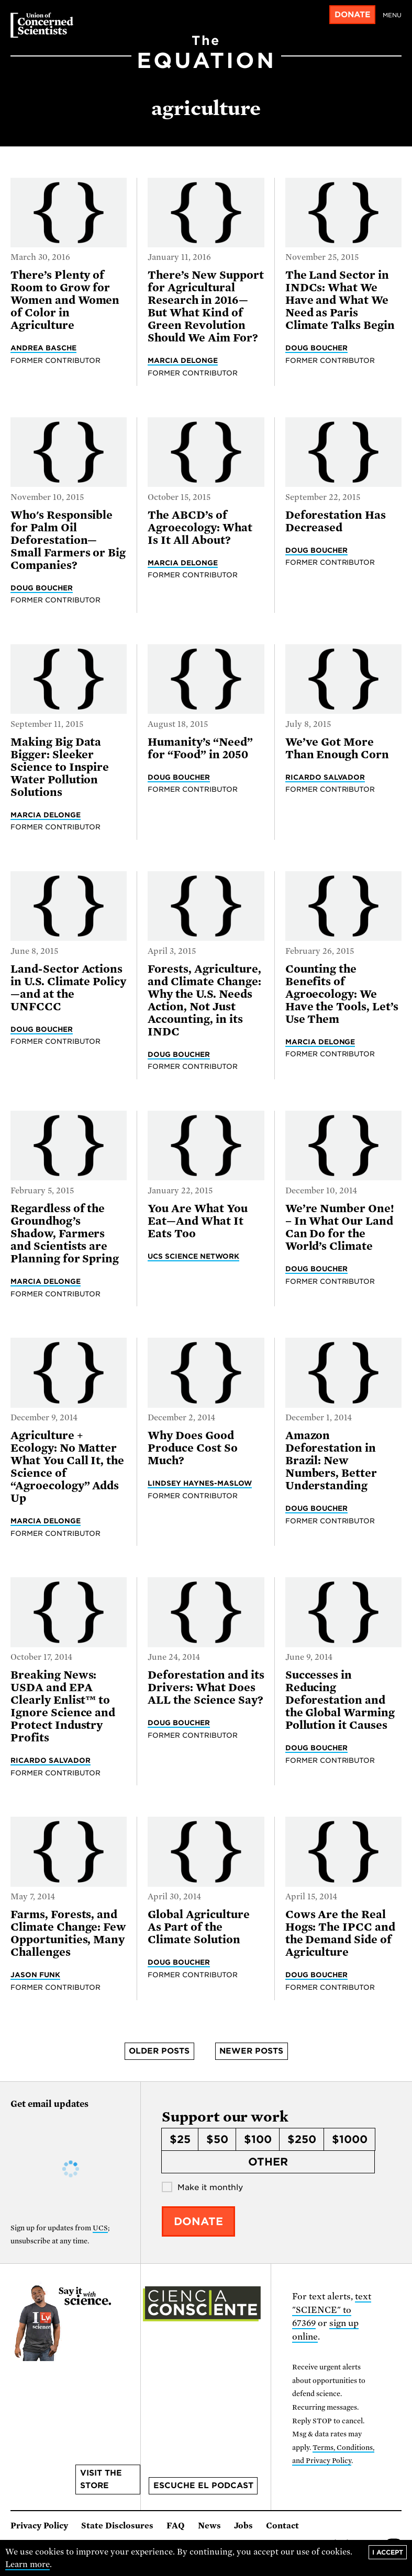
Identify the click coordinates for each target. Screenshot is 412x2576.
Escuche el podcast (203, 2485)
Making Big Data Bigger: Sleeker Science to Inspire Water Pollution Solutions (59, 767)
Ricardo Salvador (325, 777)
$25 (180, 2139)
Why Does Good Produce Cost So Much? (192, 1448)
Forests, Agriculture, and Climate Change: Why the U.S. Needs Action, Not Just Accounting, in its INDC (204, 1000)
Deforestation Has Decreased (335, 521)
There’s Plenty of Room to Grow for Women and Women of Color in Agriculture (64, 300)
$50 (217, 2139)
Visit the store (101, 2479)
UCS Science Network (193, 1256)
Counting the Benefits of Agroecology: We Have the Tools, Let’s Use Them (341, 994)
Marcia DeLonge (183, 360)
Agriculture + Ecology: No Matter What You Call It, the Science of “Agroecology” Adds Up (67, 1466)
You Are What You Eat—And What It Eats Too (197, 1221)
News (209, 2526)
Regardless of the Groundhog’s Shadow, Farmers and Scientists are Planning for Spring (64, 1233)
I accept (387, 2552)
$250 (301, 2139)
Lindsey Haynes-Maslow (200, 1483)
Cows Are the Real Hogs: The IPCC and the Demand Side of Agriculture (340, 1933)
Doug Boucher (316, 348)
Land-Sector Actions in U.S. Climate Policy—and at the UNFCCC (68, 988)
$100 (258, 2139)
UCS (100, 2228)
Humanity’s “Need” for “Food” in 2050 (200, 748)
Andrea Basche (43, 348)
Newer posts (251, 2051)
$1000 (350, 2139)
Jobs (243, 2526)
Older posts (159, 2051)
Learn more (27, 2564)
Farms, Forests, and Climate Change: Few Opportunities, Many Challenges (68, 1933)
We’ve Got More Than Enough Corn (337, 748)
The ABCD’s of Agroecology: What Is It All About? (200, 527)
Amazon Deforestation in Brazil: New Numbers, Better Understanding (331, 1460)
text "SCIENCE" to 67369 (331, 2310)
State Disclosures (117, 2526)
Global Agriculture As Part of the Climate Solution (198, 1927)
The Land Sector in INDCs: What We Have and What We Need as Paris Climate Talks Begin (340, 300)
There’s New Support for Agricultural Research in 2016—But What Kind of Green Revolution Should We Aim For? (205, 306)
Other (268, 2162)
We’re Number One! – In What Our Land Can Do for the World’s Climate (339, 1227)
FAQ (175, 2526)
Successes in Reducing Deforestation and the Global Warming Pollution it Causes (340, 1700)
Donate (353, 14)
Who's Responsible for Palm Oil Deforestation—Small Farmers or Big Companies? (68, 540)
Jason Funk (35, 1974)
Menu (392, 15)
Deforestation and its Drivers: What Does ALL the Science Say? (206, 1687)
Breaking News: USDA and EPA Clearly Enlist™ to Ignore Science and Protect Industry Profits (62, 1706)
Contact (282, 2526)
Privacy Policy (39, 2526)
